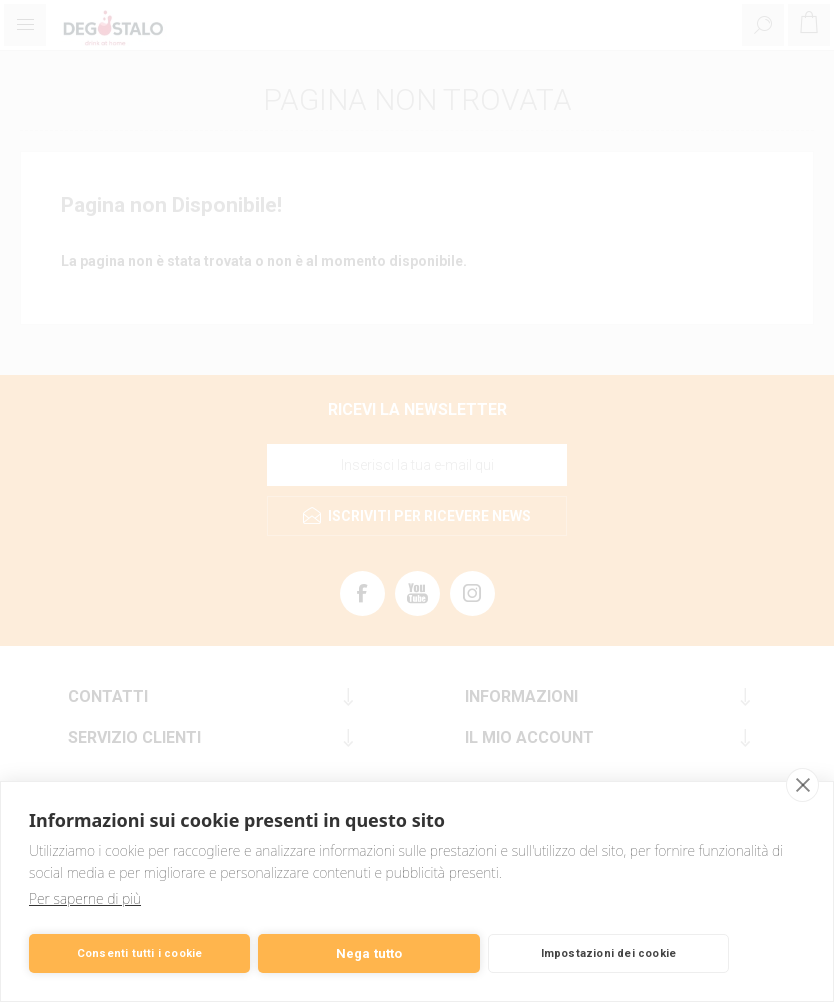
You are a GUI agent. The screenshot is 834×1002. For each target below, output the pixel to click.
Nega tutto (369, 953)
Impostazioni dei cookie (609, 953)
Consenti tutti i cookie (140, 953)
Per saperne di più (85, 898)
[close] (802, 785)
